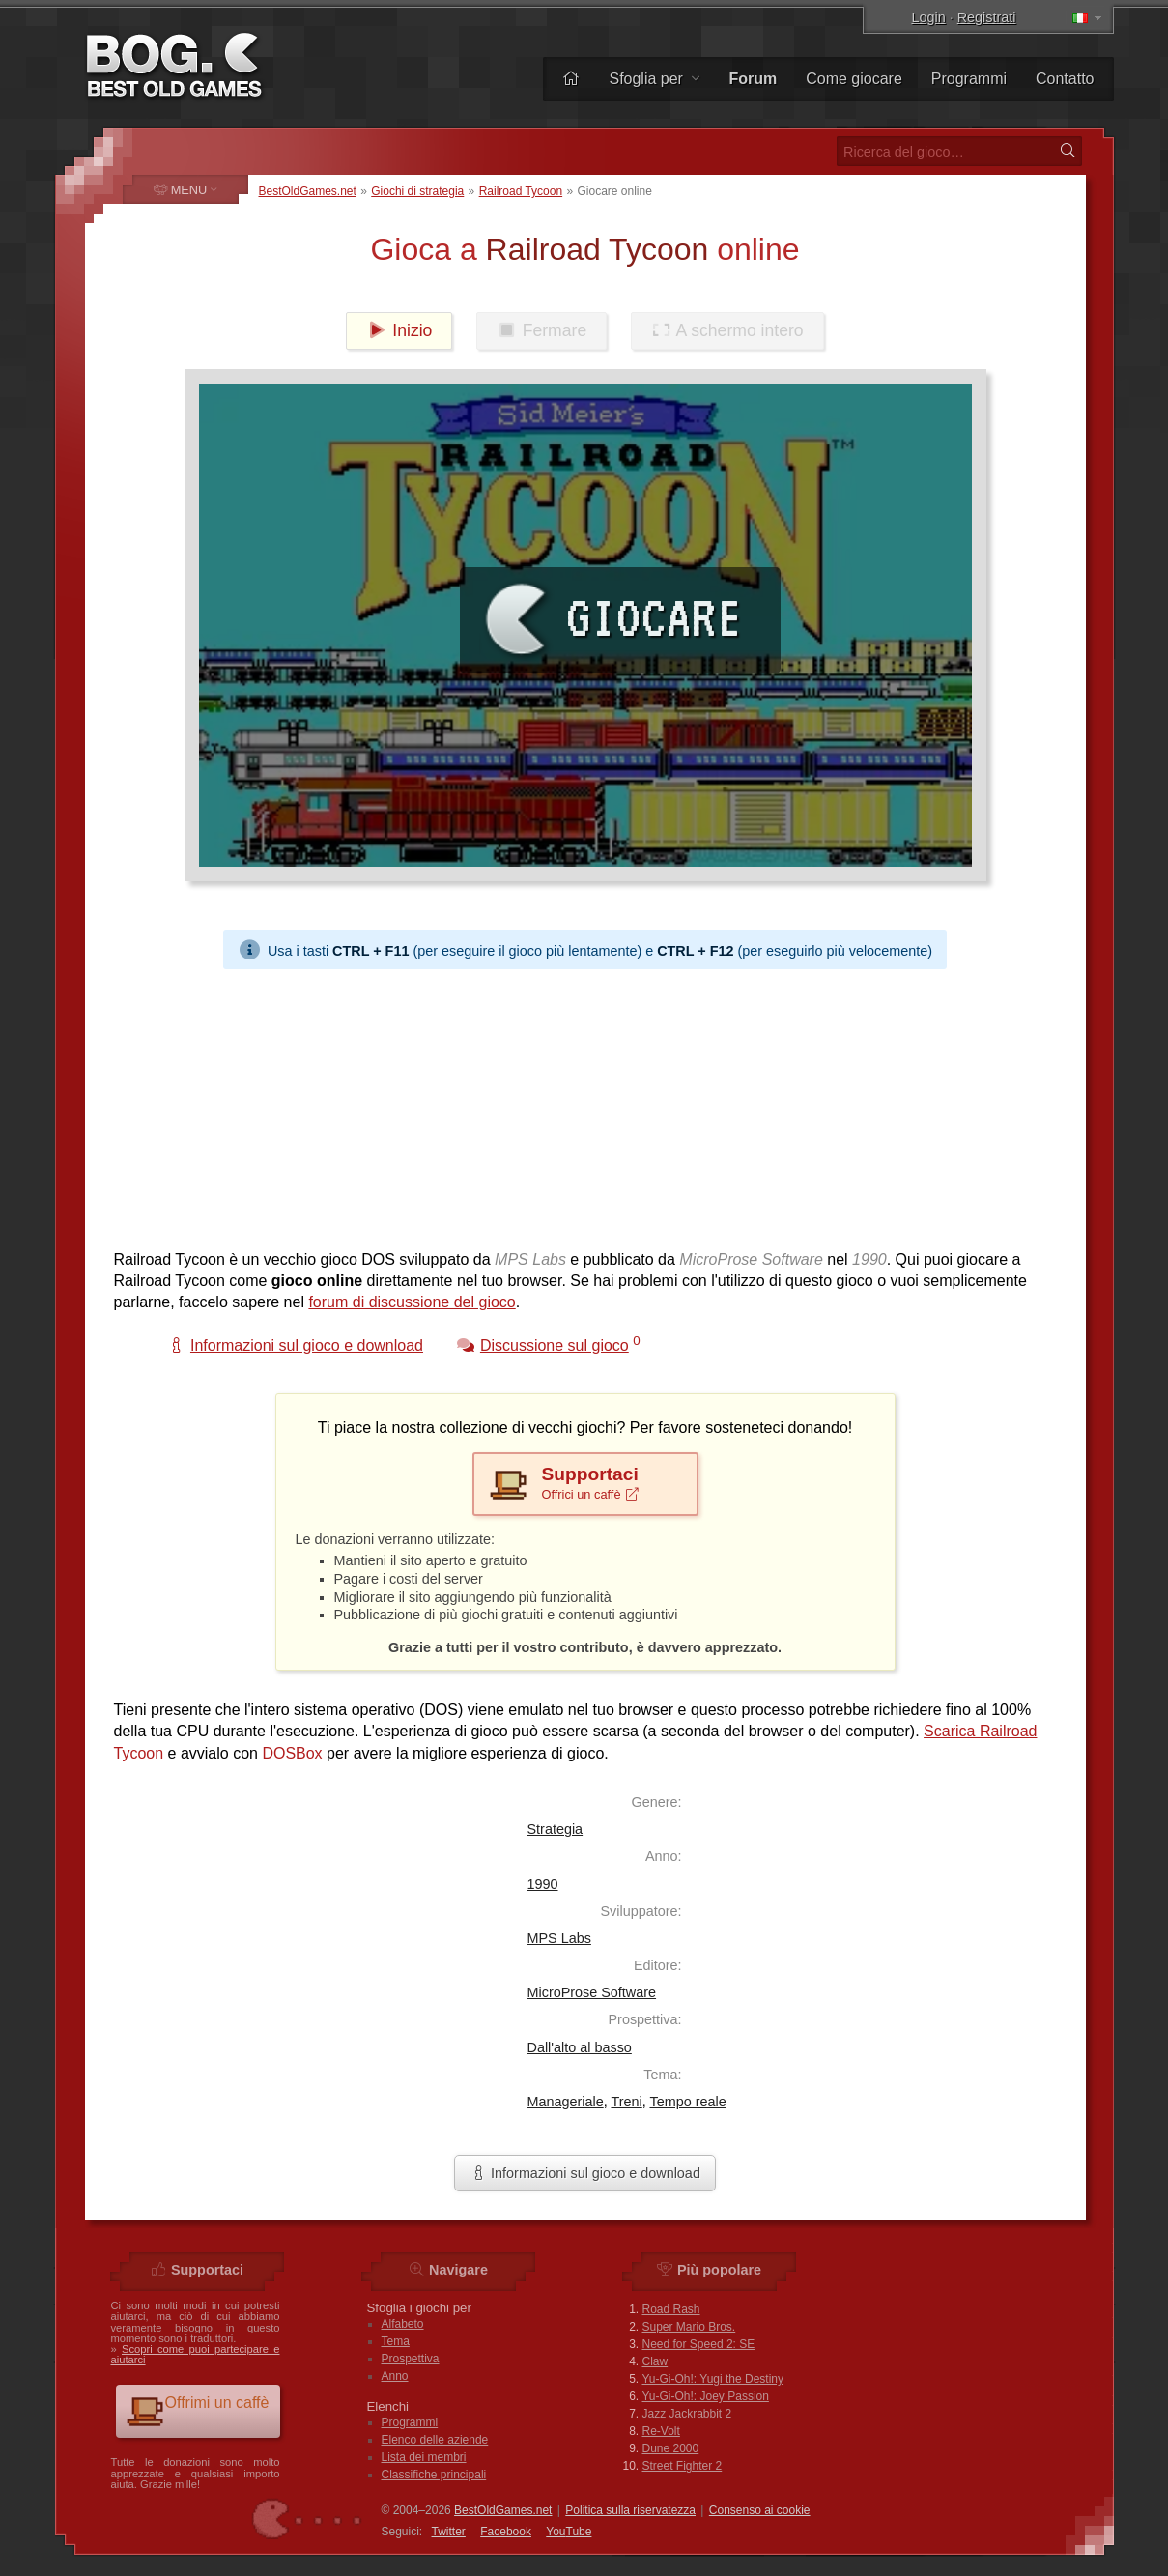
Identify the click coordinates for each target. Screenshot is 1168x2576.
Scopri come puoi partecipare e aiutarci (195, 2354)
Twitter (449, 2531)
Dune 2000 (670, 2448)
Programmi (969, 79)
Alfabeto (403, 2324)
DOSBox (292, 1753)
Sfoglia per (654, 79)
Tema (396, 2341)
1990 (542, 1884)
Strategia (555, 1829)
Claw (655, 2361)
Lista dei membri (424, 2457)
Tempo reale (687, 2101)
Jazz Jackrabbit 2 (687, 2413)
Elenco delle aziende (435, 2440)
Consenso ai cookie (760, 2510)
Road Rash (671, 2309)
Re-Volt (661, 2431)
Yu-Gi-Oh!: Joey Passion (705, 2396)
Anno (395, 2376)
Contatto (1065, 79)
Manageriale (565, 2101)
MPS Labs (559, 1938)
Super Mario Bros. (689, 2326)
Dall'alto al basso (579, 2047)
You (568, 2531)
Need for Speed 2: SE (698, 2344)
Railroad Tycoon (521, 191)
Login (929, 17)
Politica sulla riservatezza (630, 2510)
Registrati (986, 17)
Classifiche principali (434, 2474)
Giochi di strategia (417, 191)
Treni (626, 2101)
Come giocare (854, 79)
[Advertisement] (585, 1104)
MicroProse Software (592, 1992)
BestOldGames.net (307, 191)
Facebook (505, 2531)
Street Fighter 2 (682, 2466)
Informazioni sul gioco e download (585, 2173)
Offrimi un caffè (198, 2410)
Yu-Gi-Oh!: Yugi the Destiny (713, 2379)
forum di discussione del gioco (411, 1302)
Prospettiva (411, 2358)
